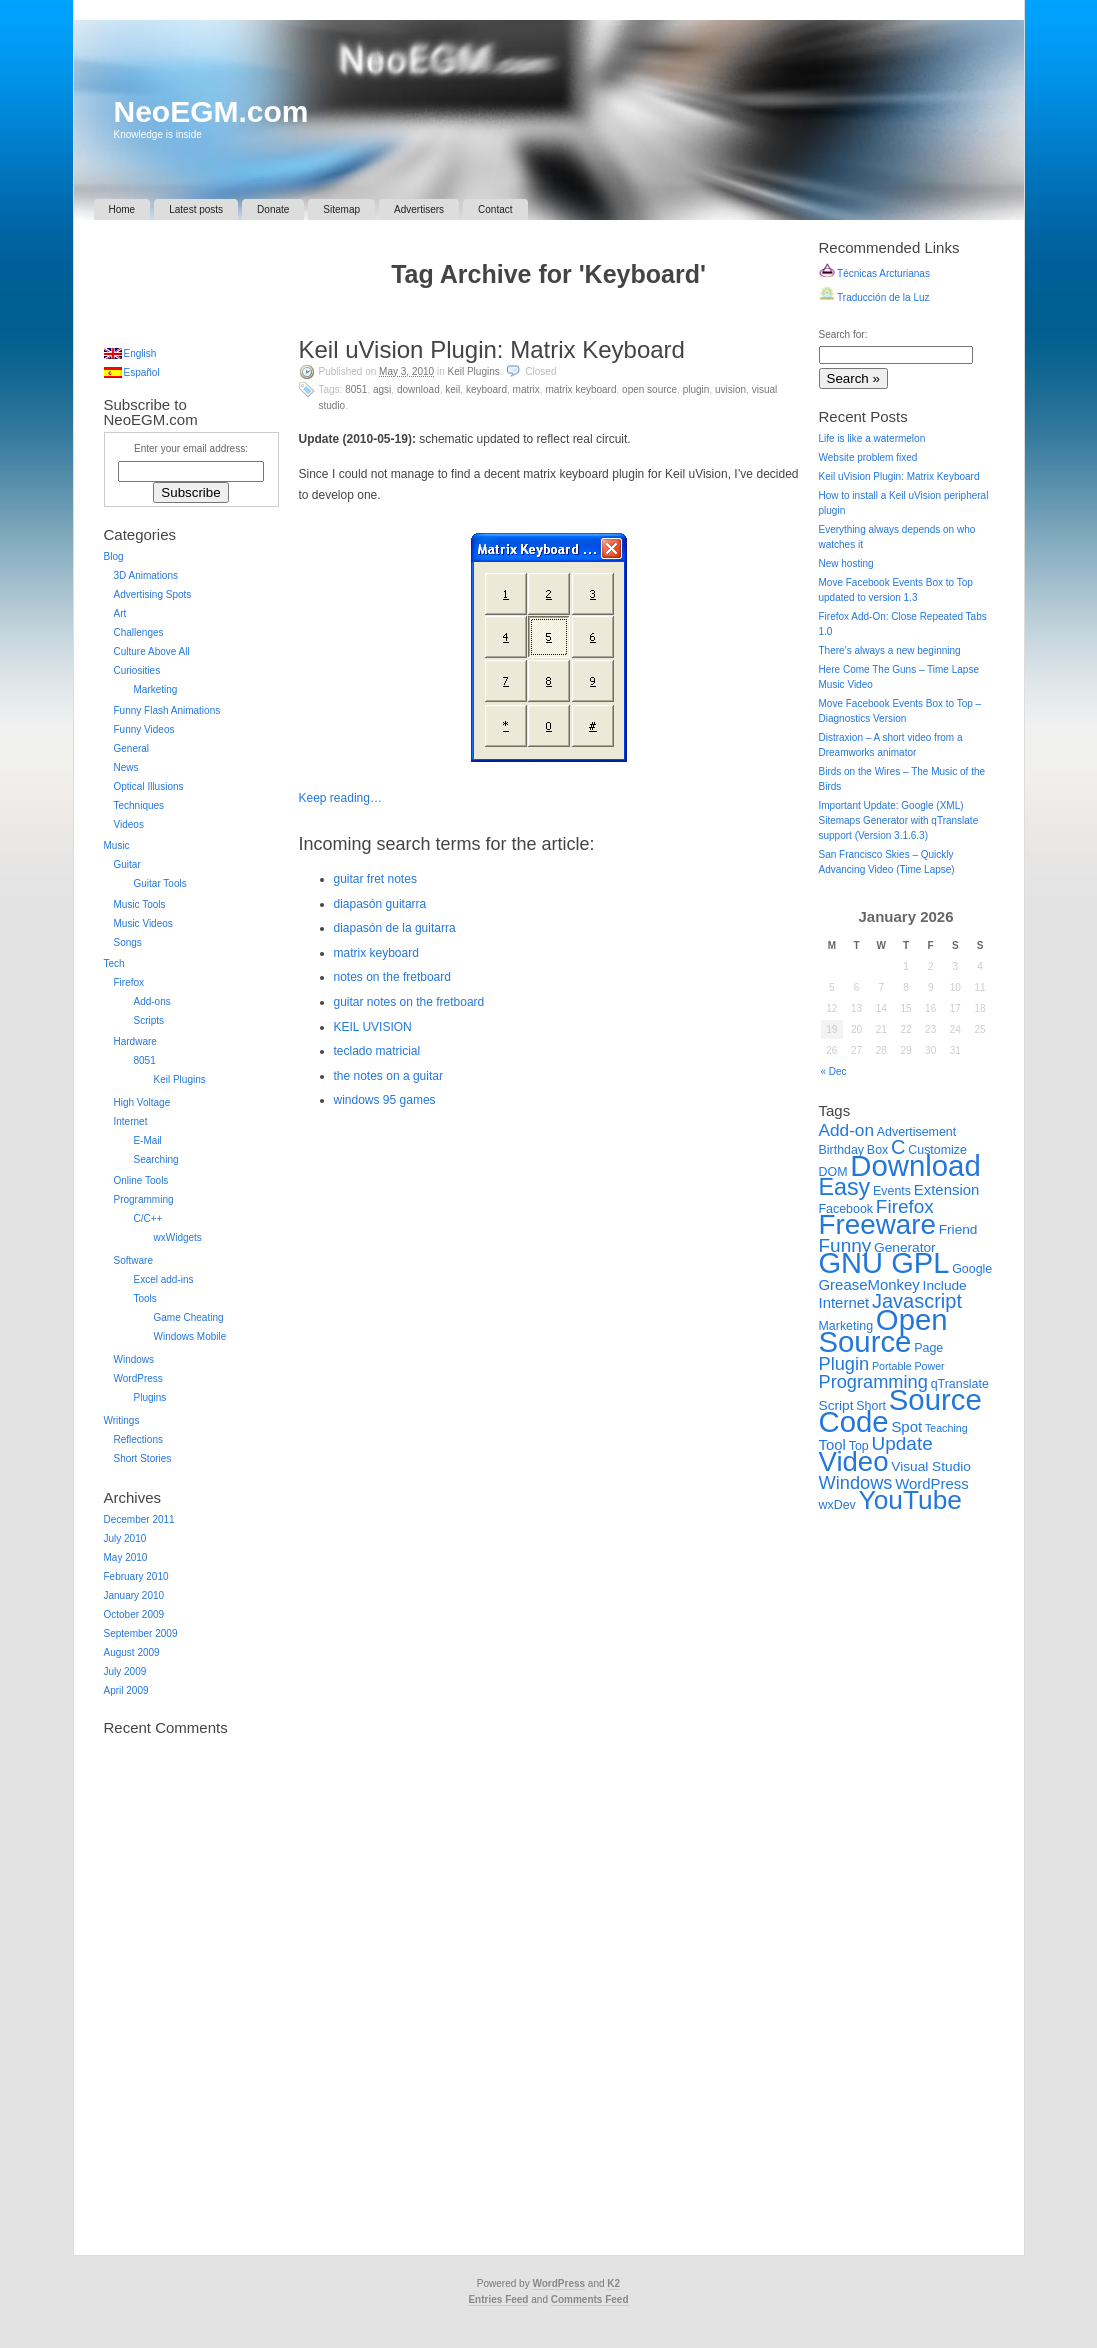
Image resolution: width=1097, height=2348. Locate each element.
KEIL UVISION (373, 1027)
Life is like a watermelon (872, 438)
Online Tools (141, 1180)
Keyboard (486, 389)
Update (902, 1443)
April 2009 (126, 1690)
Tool (832, 1444)
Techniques (139, 805)
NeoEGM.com (211, 111)
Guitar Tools (160, 883)
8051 (356, 389)
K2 (613, 2283)
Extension (947, 1189)
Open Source (649, 389)
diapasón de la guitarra (395, 928)
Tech (114, 963)
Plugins (150, 1397)
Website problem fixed (868, 457)
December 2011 (139, 1519)
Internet (131, 1121)
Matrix (526, 389)
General (132, 748)
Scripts (149, 1020)
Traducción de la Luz (874, 297)
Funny (845, 1245)
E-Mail (148, 1140)
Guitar (127, 864)
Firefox (129, 982)
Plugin (696, 389)
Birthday (842, 1150)
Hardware (135, 1041)
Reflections (138, 1439)
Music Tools (140, 904)
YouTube (910, 1500)
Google (972, 1269)
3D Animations (146, 575)
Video (854, 1461)
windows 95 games (385, 1100)
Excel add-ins (164, 1279)
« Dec (834, 1071)
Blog (114, 556)
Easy (845, 1187)
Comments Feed (590, 2299)
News (126, 767)
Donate (273, 209)
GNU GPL (884, 1263)
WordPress (138, 1378)
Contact (495, 209)
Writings (122, 1420)
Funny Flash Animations (167, 710)
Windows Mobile (190, 1336)
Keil (452, 389)
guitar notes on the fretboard (409, 1002)
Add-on (847, 1130)
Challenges (139, 632)
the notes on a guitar (388, 1076)
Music (117, 845)
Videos (129, 824)
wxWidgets (178, 1237)
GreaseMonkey (869, 1284)
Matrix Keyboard (580, 389)
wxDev (837, 1505)
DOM (833, 1172)
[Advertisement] (549, 316)
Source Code (900, 1410)
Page (928, 1348)
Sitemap (341, 209)
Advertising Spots (153, 594)
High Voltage (142, 1102)
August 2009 (132, 1652)
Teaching (946, 1428)
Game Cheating (189, 1317)
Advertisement (916, 1132)
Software (133, 1260)
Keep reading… (340, 798)
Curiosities (137, 670)
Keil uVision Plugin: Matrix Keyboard (492, 349)
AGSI (382, 389)
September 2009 (141, 1633)
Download (418, 389)
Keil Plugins (474, 371)
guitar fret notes (375, 879)
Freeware (877, 1224)
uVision (730, 389)
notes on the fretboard (392, 977)
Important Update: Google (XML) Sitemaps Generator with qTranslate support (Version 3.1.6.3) (899, 820)
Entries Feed (498, 2299)
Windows (134, 1359)
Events (892, 1191)
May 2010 (126, 1557)
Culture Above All (152, 651)
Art (120, 613)
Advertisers (419, 209)
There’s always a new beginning (890, 650)
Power (929, 1366)
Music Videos (143, 923)
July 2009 (125, 1671)
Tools (145, 1298)
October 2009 (134, 1614)
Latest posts (196, 209)
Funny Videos (144, 729)
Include (945, 1285)
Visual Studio (931, 1466)
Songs (128, 942)
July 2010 (125, 1538)
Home (122, 209)
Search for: (843, 334)
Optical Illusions (149, 786)
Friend (958, 1229)
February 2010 (136, 1576)
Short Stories (143, 1458)
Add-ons (152, 1001)
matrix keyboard (376, 953)
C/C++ (148, 1218)
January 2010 (134, 1595)
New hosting (846, 563)
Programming (144, 1199)
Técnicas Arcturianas (874, 273)
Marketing (156, 689)
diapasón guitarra (380, 904)
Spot (906, 1426)
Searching (156, 1159)
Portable (892, 1366)
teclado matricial (377, 1051)
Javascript (917, 1301)
